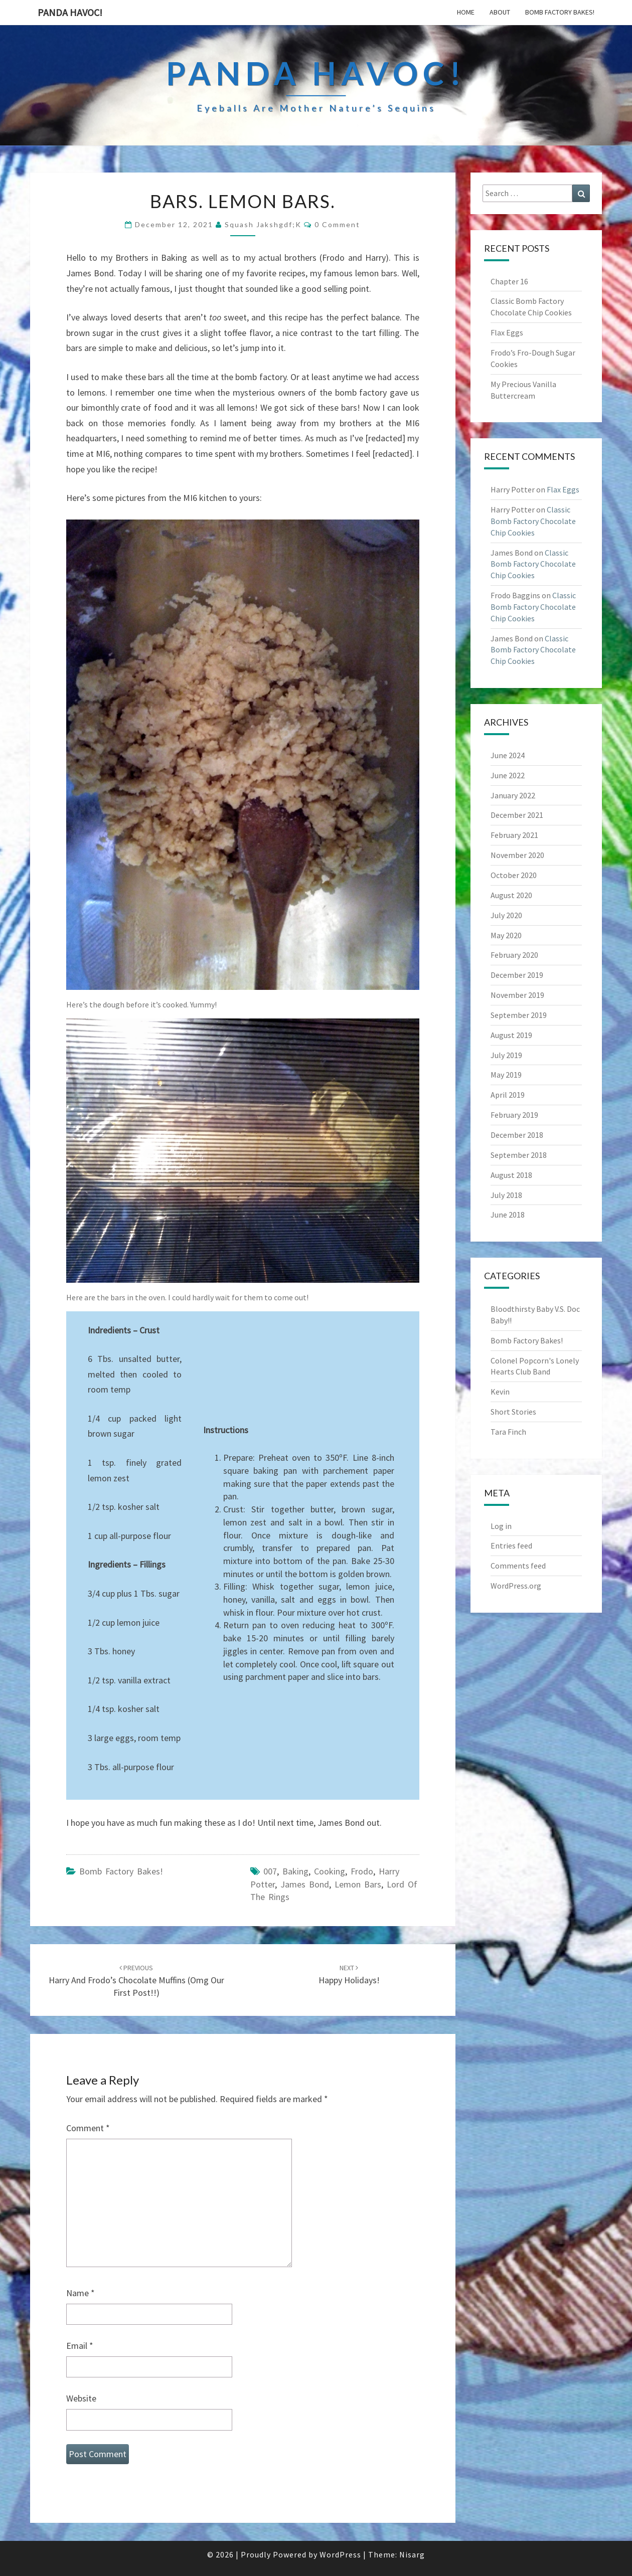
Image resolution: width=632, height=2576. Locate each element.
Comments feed (518, 1566)
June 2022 (508, 775)
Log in (501, 1526)
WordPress (340, 2554)
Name (80, 2293)
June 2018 (508, 1215)
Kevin (500, 1392)
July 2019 (506, 1055)
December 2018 (517, 1135)
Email (79, 2345)
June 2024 (508, 755)
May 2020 (506, 935)
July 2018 (506, 1195)
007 (270, 1871)
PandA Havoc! (70, 12)
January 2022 (513, 795)
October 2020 (514, 875)
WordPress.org (516, 1586)
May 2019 (506, 1075)
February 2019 (514, 1115)
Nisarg (412, 2554)
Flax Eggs (507, 332)
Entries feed (511, 1545)
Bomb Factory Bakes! (559, 12)
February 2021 (514, 835)
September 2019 (519, 1015)
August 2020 (511, 895)
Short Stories (513, 1412)
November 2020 (517, 855)
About (500, 12)
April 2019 (508, 1095)
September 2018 (519, 1155)
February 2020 (514, 955)
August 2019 (511, 1035)
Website (81, 2398)
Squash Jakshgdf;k (263, 224)
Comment (88, 2128)
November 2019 (517, 995)
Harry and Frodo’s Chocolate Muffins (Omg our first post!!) (136, 1980)
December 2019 (517, 975)
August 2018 (511, 1175)
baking (295, 1871)
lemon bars (358, 1884)
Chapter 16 (509, 281)
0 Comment (337, 224)
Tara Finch (508, 1432)
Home (466, 12)
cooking (329, 1871)
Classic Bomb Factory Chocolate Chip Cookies (533, 521)
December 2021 (517, 815)
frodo (362, 1871)
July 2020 (506, 915)
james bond (304, 1884)
